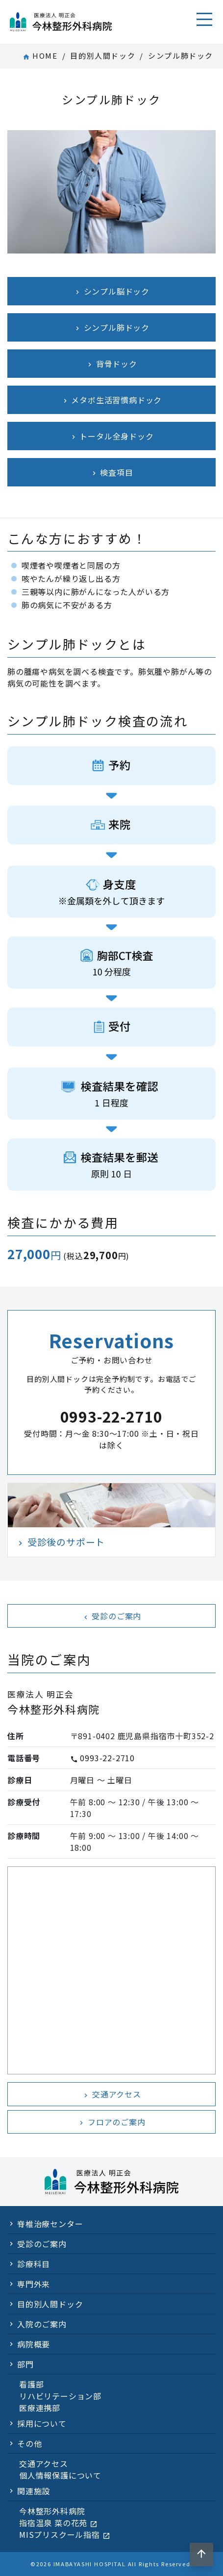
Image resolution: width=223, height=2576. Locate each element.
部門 (25, 2364)
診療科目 (33, 2264)
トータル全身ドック (112, 436)
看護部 (31, 2384)
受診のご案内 (112, 1616)
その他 (29, 2443)
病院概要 (33, 2344)
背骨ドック (111, 363)
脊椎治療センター (50, 2224)
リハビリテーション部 (60, 2396)
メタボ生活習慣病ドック (111, 400)
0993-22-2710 (107, 1758)
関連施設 (33, 2491)
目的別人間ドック (102, 55)
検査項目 (111, 472)
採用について (42, 2423)
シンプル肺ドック (111, 327)
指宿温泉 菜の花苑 (58, 2523)
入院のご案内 (42, 2324)
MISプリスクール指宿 (64, 2534)
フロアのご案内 (111, 2122)
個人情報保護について (60, 2475)
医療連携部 (39, 2408)
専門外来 (33, 2284)
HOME (40, 55)
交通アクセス (111, 2094)
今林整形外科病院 (52, 2511)
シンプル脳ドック (111, 291)
